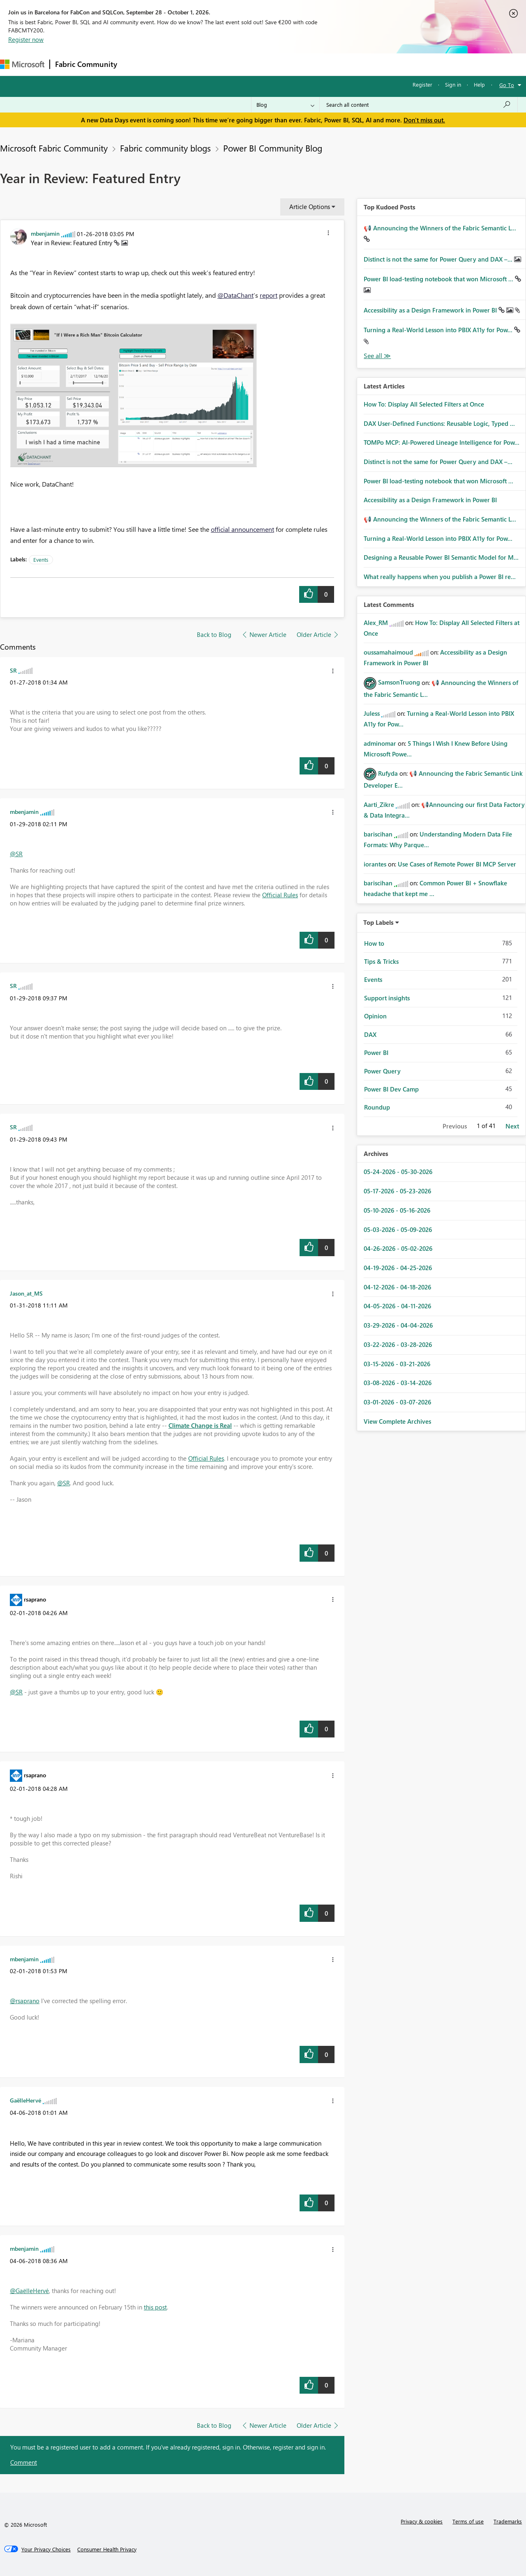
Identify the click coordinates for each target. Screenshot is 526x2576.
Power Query (382, 1071)
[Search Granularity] (285, 105)
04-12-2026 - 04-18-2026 (397, 1287)
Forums (136, 64)
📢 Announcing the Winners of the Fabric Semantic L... (440, 228)
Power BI (376, 1052)
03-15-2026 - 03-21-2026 (397, 1364)
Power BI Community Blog (272, 148)
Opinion (375, 1016)
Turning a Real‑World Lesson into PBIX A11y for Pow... (439, 330)
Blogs (279, 64)
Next (512, 1126)
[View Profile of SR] (13, 670)
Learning (310, 64)
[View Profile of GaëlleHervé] (25, 2100)
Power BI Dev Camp (391, 1089)
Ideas (205, 64)
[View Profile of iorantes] (375, 864)
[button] (328, 234)
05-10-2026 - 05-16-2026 (397, 1210)
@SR (16, 854)
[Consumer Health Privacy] (106, 2549)
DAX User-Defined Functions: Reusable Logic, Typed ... (439, 423)
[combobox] (418, 105)
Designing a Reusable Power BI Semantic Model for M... (441, 557)
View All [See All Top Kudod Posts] (377, 356)
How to (374, 943)
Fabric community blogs (165, 148)
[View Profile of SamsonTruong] (399, 682)
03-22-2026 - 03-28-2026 (398, 1344)
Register (422, 84)
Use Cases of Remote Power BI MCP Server (457, 864)
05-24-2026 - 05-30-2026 (398, 1171)
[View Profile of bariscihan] (378, 834)
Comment (23, 2462)
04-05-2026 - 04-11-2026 (397, 1306)
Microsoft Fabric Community (54, 148)
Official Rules (280, 895)
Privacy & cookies (422, 2521)
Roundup (377, 1107)
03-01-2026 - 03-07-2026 (397, 1402)
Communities (242, 64)
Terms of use (468, 2521)
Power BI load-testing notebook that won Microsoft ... (439, 279)
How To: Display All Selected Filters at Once (424, 404)
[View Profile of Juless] (372, 713)
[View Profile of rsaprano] (35, 1599)
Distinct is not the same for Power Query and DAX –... (439, 259)
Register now (26, 39)
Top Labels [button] (378, 922)
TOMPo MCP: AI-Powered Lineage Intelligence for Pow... (441, 442)
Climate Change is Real (200, 1425)
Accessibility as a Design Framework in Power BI (431, 310)
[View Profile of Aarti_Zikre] (379, 804)
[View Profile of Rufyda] (388, 773)
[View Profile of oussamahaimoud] (388, 652)
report (268, 295)
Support (345, 64)
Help (479, 84)
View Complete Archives (397, 1421)
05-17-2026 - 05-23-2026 (397, 1191)
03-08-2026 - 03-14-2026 (397, 1383)
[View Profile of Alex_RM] (376, 622)
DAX (370, 1034)
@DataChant (235, 295)
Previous (455, 1126)
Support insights (387, 998)
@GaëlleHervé (29, 2290)
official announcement (242, 529)
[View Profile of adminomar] (380, 743)
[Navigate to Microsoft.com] (22, 64)
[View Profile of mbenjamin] (45, 233)
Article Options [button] (309, 206)
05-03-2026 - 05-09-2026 (398, 1229)
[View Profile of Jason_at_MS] (26, 1293)
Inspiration (172, 64)
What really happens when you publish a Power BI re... (440, 576)
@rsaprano (24, 2001)
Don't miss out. (424, 120)
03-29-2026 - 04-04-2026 (398, 1325)
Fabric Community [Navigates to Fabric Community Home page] (86, 64)
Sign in (453, 84)
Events (40, 559)
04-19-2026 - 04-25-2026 (398, 1268)
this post (155, 2307)
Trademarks (508, 2521)
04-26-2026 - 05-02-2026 (398, 1248)
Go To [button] (506, 84)
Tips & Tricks (381, 961)
